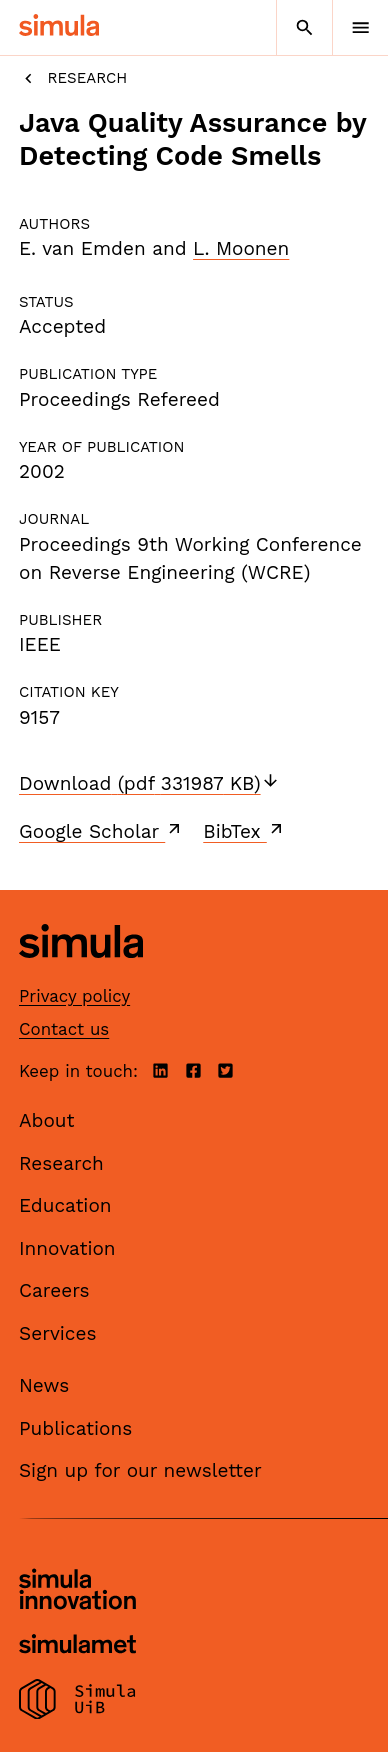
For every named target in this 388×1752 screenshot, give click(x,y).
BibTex (244, 831)
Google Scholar (101, 831)
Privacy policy (74, 996)
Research (73, 78)
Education (65, 1205)
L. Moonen (241, 248)
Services (57, 1333)
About (47, 1120)
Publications (75, 1428)
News (44, 1385)
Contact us (64, 1029)
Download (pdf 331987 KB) (149, 783)
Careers (54, 1290)
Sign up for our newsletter (140, 1470)
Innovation (67, 1248)
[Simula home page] (81, 973)
